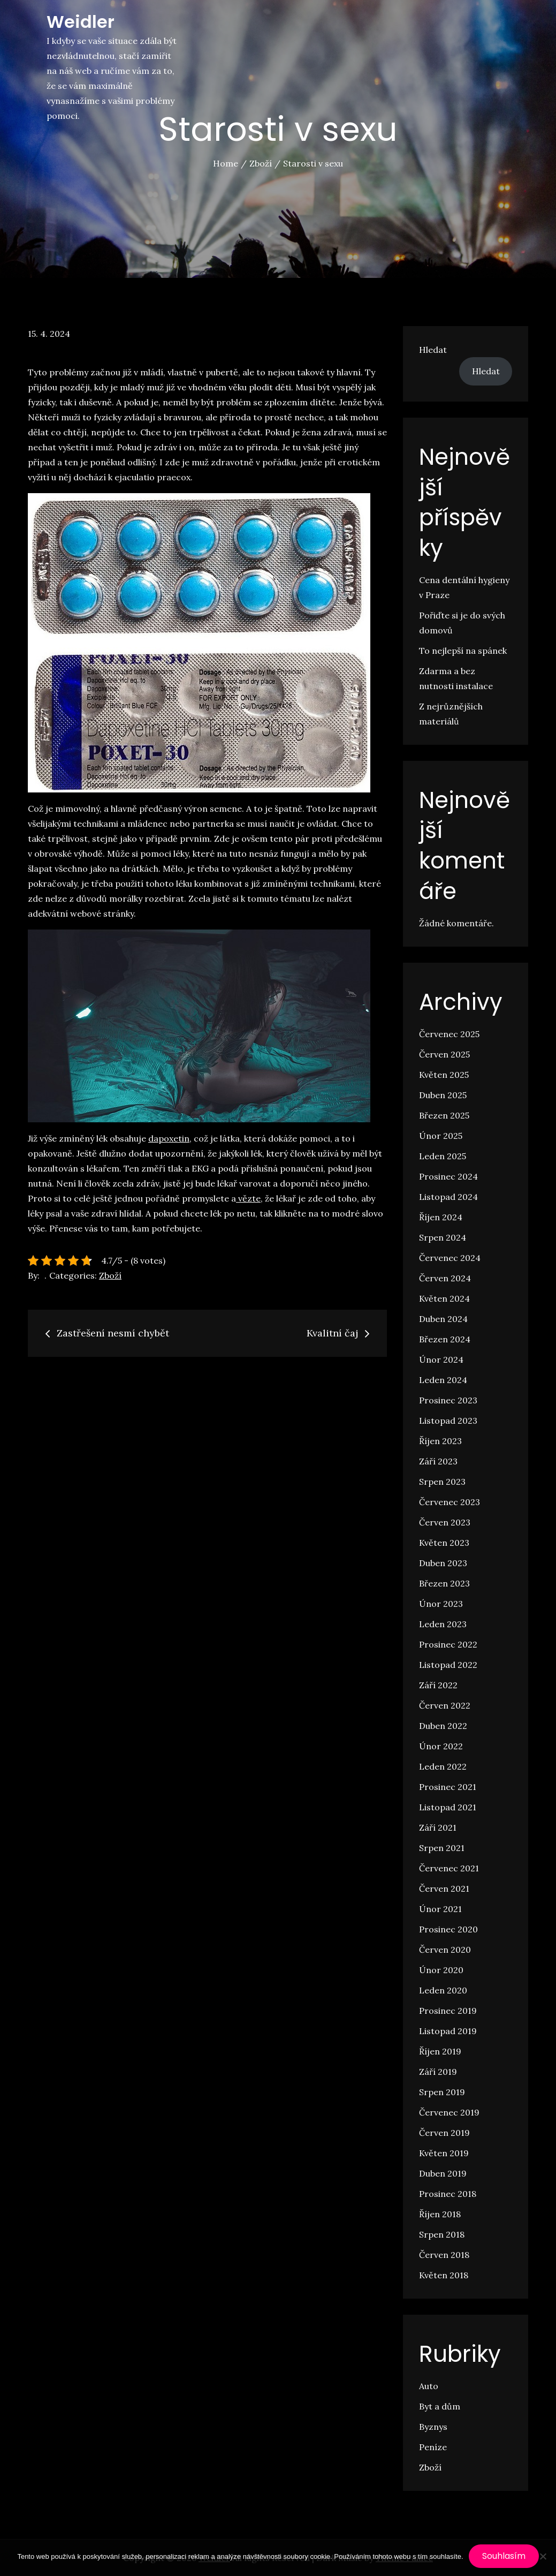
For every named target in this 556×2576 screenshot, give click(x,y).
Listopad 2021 (447, 1807)
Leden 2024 (443, 1379)
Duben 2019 (443, 2173)
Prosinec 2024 (448, 1176)
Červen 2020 (445, 1949)
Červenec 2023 (449, 1502)
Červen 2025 (444, 1054)
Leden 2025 (442, 1156)
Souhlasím (503, 2556)
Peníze (433, 2447)
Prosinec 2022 (448, 1644)
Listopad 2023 (448, 1420)
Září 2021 (437, 1827)
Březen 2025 (444, 1115)
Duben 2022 (443, 1725)
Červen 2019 (444, 2132)
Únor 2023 (441, 1603)
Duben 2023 (443, 1563)
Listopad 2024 (448, 1196)
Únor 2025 (440, 1135)
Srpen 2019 (442, 2092)
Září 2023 (438, 1461)
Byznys (433, 2426)
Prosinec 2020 (448, 1929)
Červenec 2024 (450, 1257)
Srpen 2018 (441, 2234)
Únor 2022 (441, 1746)
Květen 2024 (444, 1298)
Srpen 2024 (442, 1237)
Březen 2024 (444, 1339)
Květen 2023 (444, 1542)
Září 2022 (438, 1685)
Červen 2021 (444, 1888)
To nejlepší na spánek (463, 650)
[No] (542, 2556)
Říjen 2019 (440, 2051)
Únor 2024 (441, 1359)
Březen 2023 (444, 1583)
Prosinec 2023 (448, 1400)
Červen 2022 (444, 1705)
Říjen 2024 (440, 1217)
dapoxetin (168, 1138)
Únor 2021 (440, 1908)
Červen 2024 (445, 1278)
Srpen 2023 (442, 1481)
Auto (428, 2386)
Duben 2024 (443, 1318)
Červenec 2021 (449, 1868)
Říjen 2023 (440, 1441)
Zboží (110, 1275)
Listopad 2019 (448, 2031)
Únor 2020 (441, 1970)
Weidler (81, 22)
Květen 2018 (443, 2275)
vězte (248, 1198)
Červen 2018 (444, 2254)
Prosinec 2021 (447, 1786)
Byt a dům (439, 2406)
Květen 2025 (444, 1074)
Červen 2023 (444, 1522)
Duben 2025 (443, 1095)
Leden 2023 (443, 1624)
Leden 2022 (443, 1766)
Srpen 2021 (441, 1847)
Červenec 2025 (449, 1034)
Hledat (433, 349)
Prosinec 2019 (448, 2010)
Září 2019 (438, 2071)
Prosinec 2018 (447, 2193)
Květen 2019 (444, 2153)
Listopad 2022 (448, 1664)
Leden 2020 (443, 1990)
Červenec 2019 (449, 2112)
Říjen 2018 (440, 2214)
